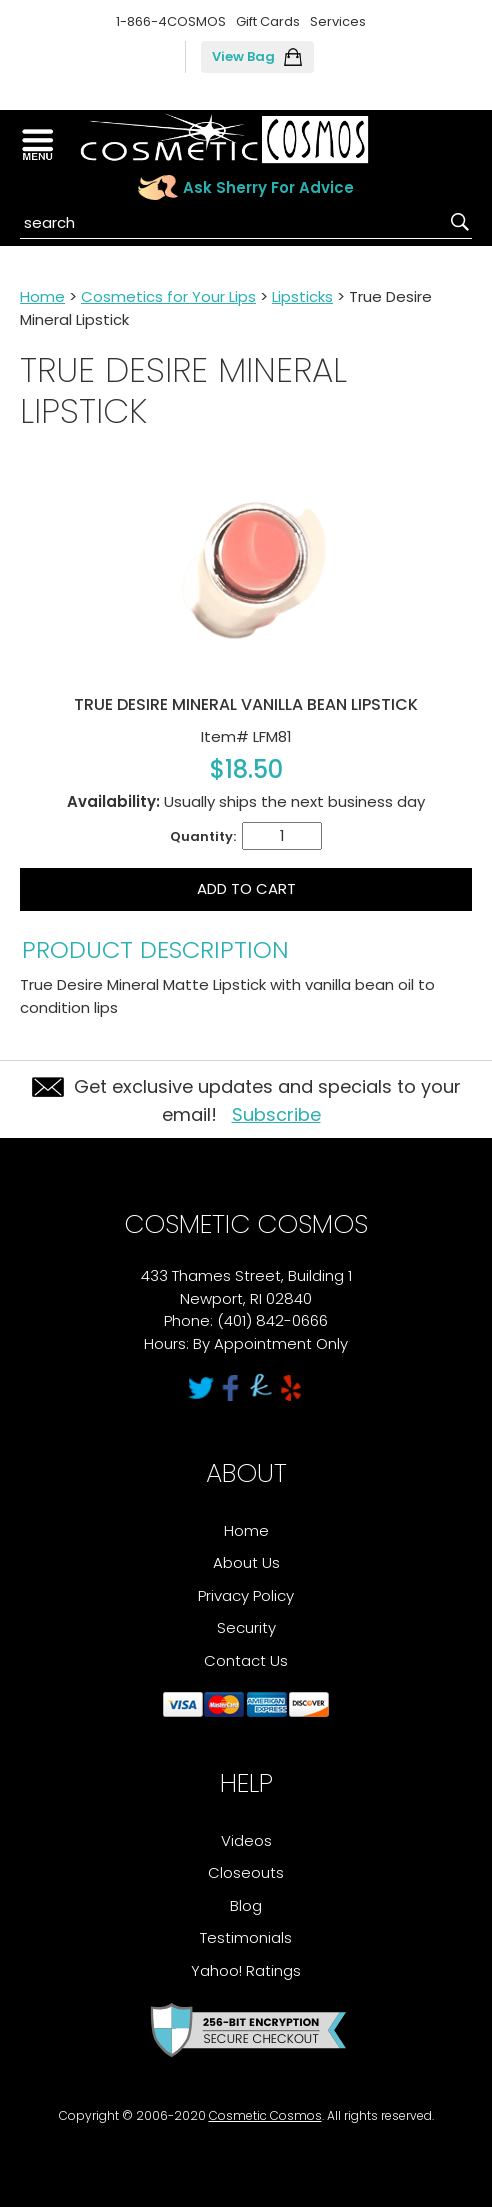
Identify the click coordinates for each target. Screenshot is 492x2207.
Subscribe (276, 1114)
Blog (246, 1905)
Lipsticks (302, 296)
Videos (246, 1840)
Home (42, 296)
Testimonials (246, 1937)
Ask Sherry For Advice (268, 187)
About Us (246, 1562)
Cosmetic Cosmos (265, 2115)
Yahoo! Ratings (246, 1970)
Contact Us (246, 1660)
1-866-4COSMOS (171, 21)
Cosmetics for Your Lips (168, 296)
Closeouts (246, 1872)
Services (338, 21)
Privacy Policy (246, 1595)
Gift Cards (268, 21)
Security (246, 1627)
